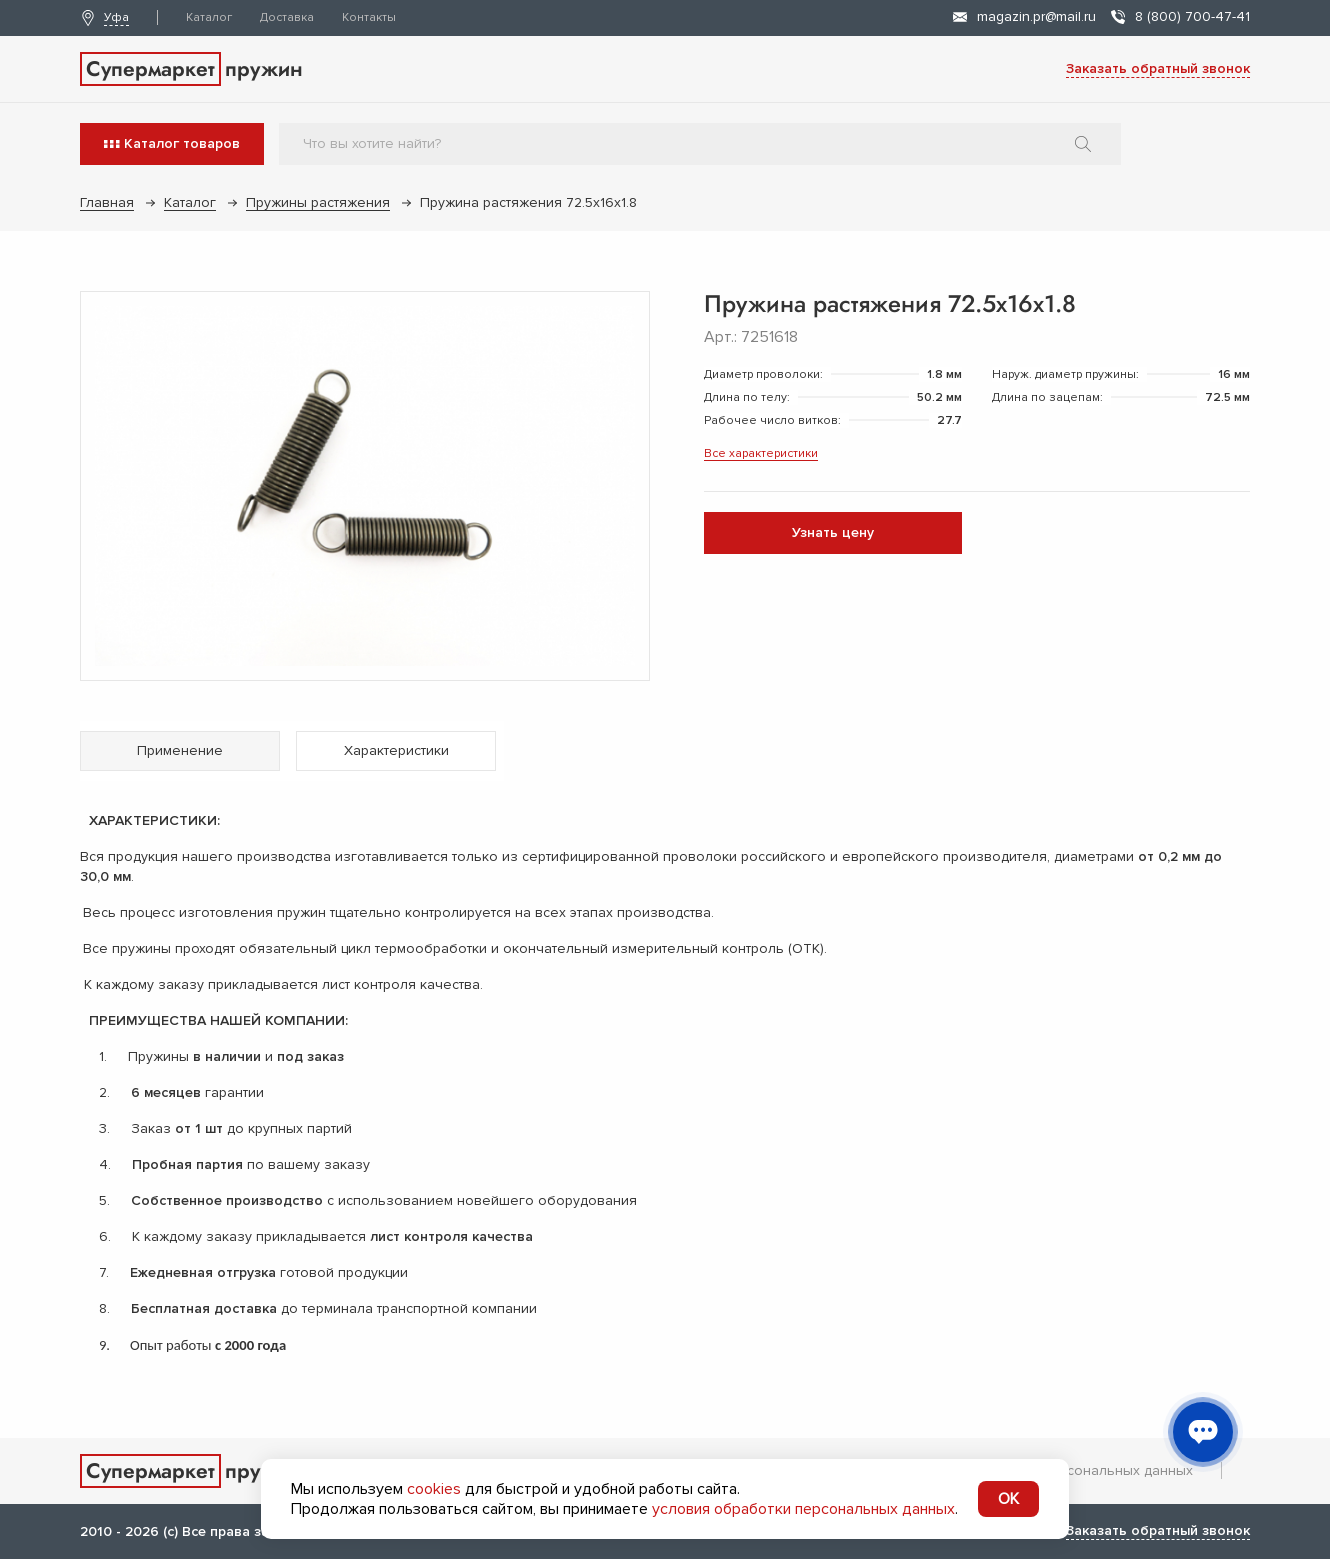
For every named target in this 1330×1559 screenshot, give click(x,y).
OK (1008, 1499)
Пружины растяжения (318, 202)
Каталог (209, 17)
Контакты (369, 17)
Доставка (287, 17)
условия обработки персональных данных (803, 1509)
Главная (107, 202)
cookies (434, 1489)
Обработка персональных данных (1078, 1470)
